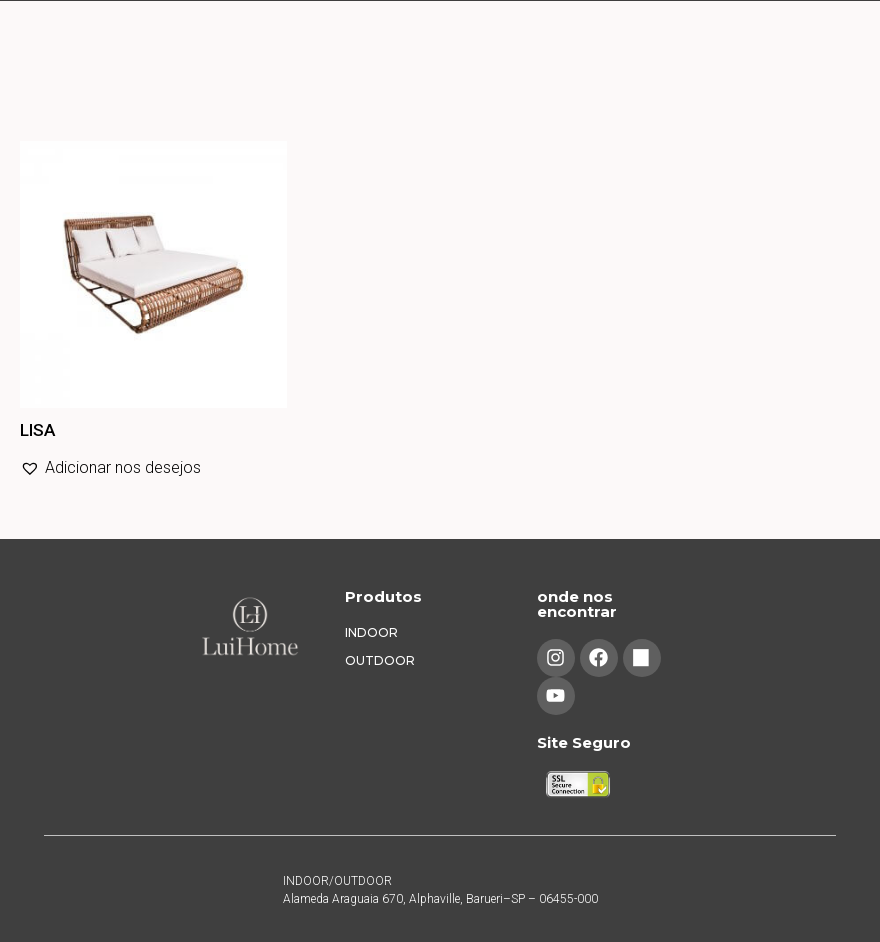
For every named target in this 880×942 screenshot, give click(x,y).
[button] (110, 468)
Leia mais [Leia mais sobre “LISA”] (24, 511)
